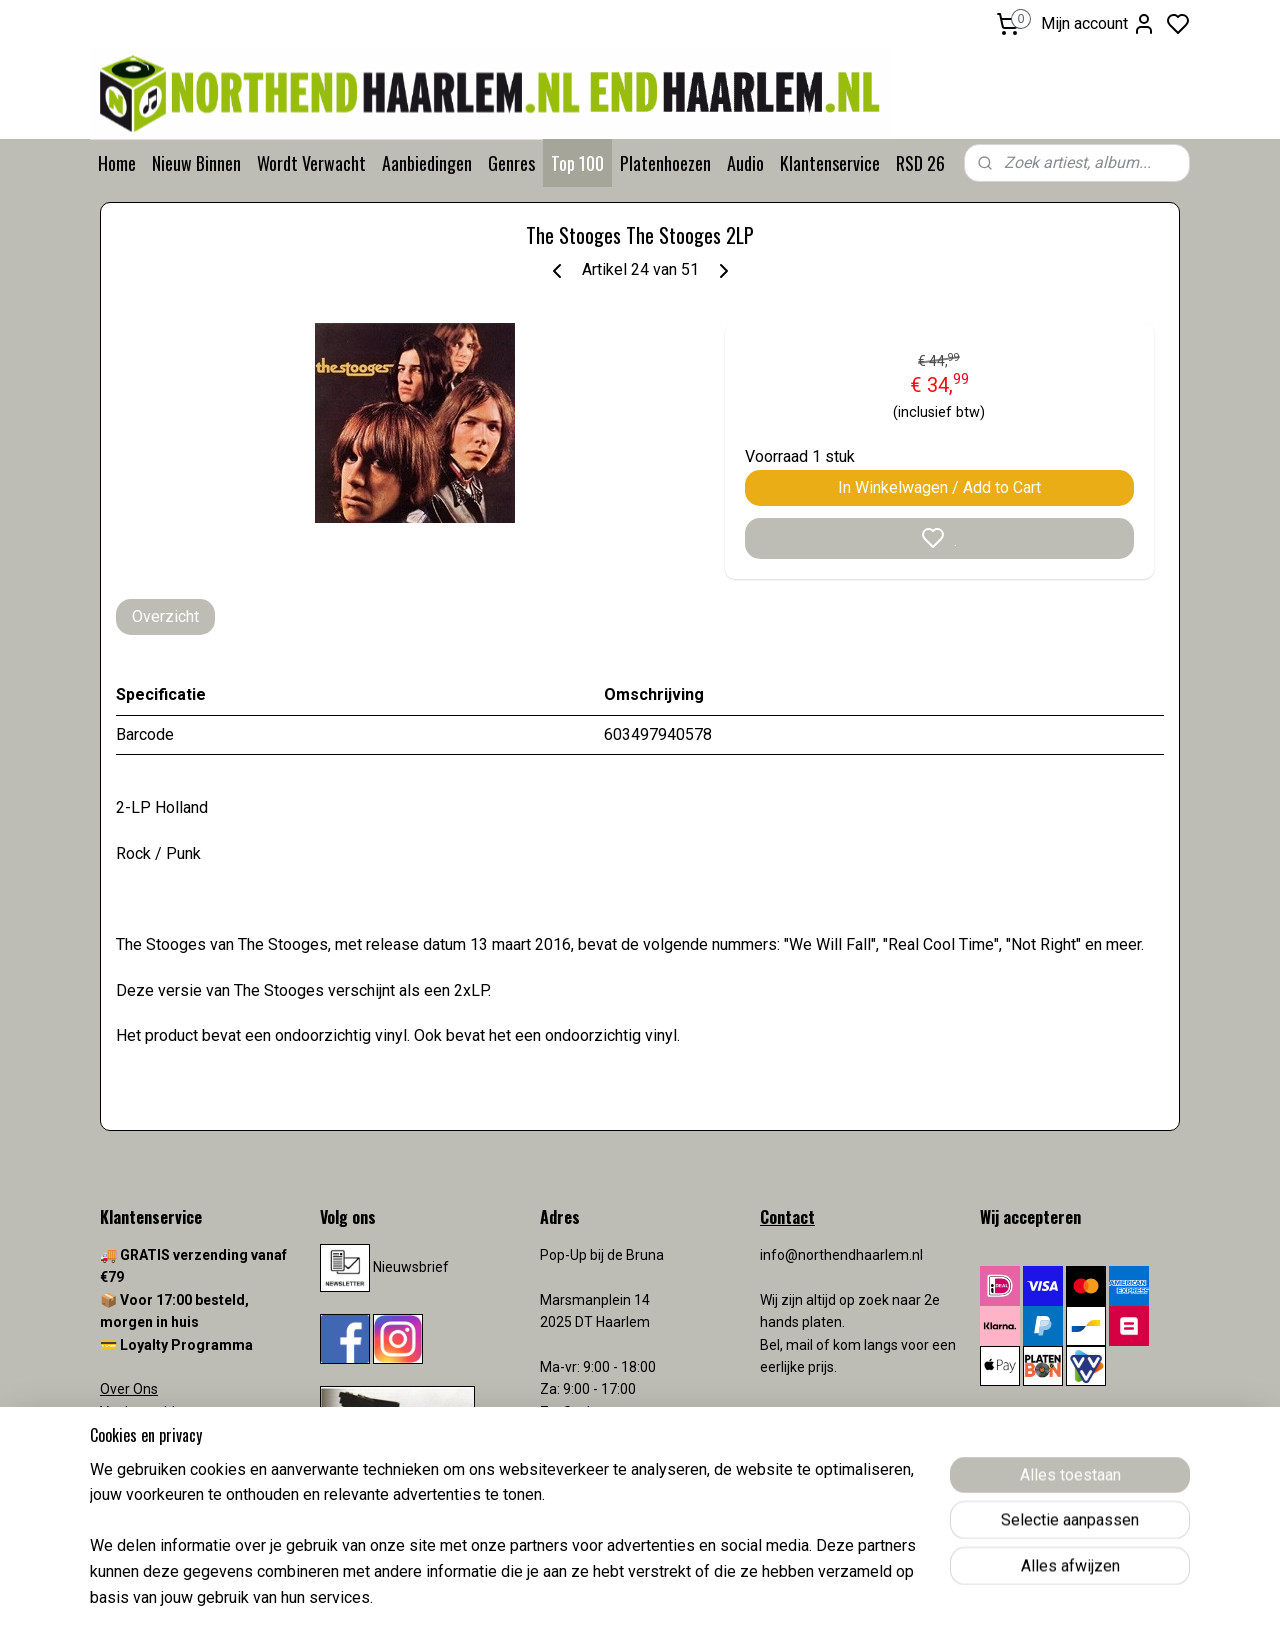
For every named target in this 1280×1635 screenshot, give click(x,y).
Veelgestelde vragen (165, 1412)
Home (117, 163)
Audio (745, 163)
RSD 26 (920, 163)
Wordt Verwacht (311, 163)
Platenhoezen (665, 163)
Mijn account (1098, 24)
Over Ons (129, 1389)
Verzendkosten (150, 1456)
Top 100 (577, 163)
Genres (511, 163)
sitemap (718, 1598)
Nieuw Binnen (196, 163)
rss (757, 1598)
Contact (125, 1434)
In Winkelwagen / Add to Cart (939, 487)
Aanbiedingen (427, 163)
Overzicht (165, 616)
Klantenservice (830, 163)
